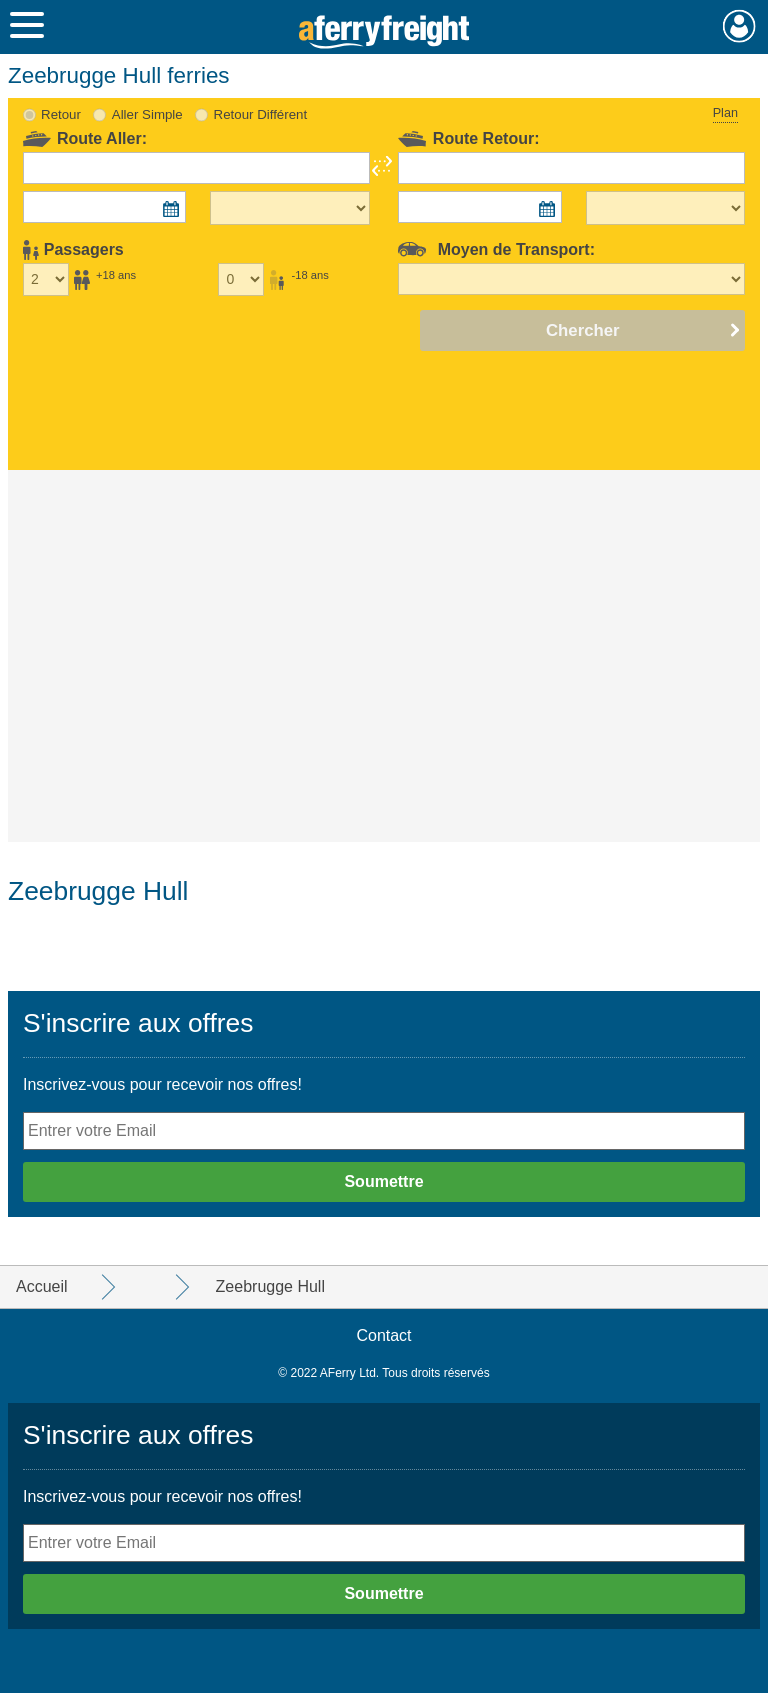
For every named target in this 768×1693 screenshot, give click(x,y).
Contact (383, 1335)
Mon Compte (739, 26)
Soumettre (383, 1181)
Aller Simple (147, 114)
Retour (61, 114)
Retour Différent (261, 114)
